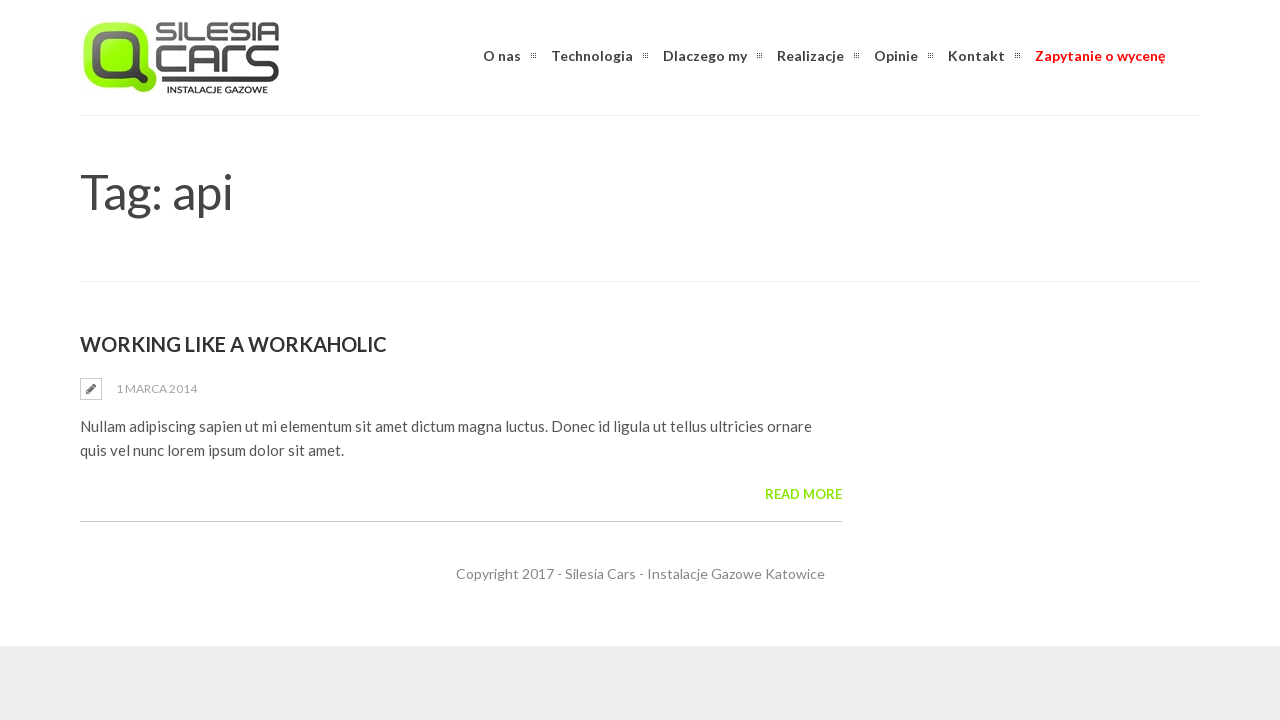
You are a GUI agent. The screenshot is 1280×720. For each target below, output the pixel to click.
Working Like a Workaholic (233, 344)
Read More (803, 494)
